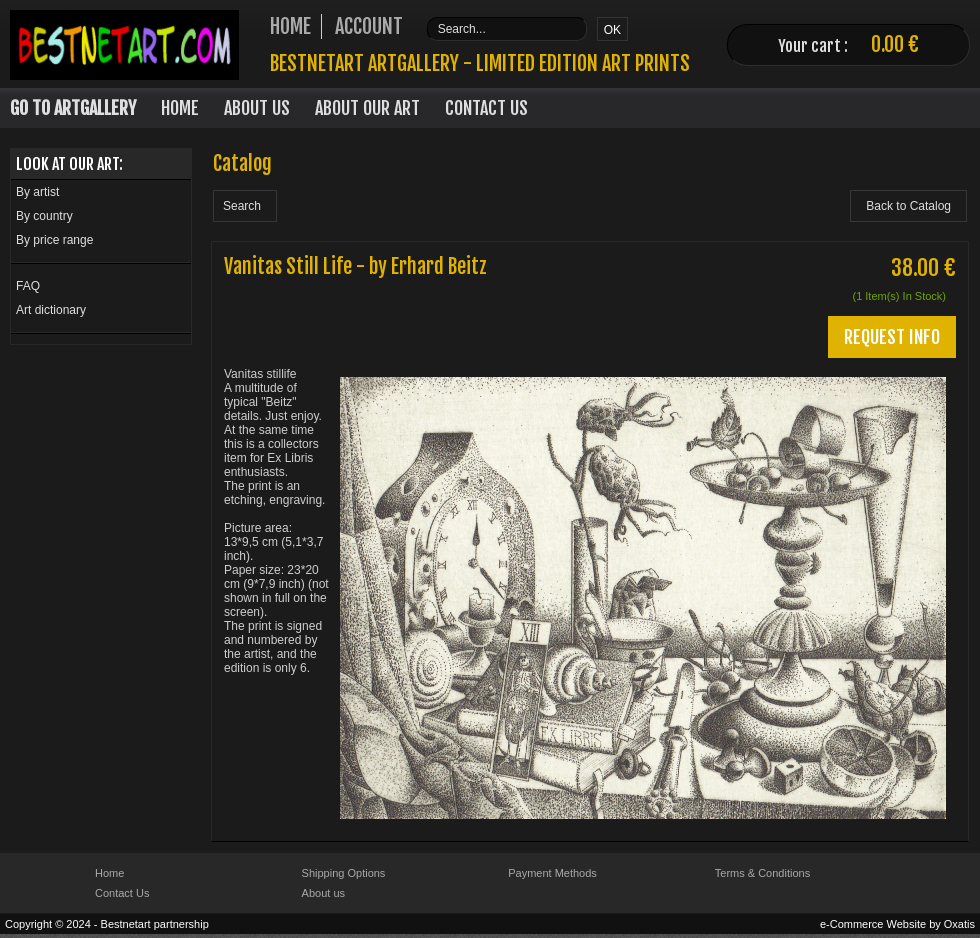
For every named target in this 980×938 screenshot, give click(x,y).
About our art (367, 108)
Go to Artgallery (73, 108)
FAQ (28, 286)
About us (323, 893)
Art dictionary (51, 310)
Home (180, 108)
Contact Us (486, 108)
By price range (54, 240)
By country (44, 216)
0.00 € (895, 44)
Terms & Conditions (762, 873)
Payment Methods (552, 873)
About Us (257, 108)
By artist (37, 192)
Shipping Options (344, 873)
